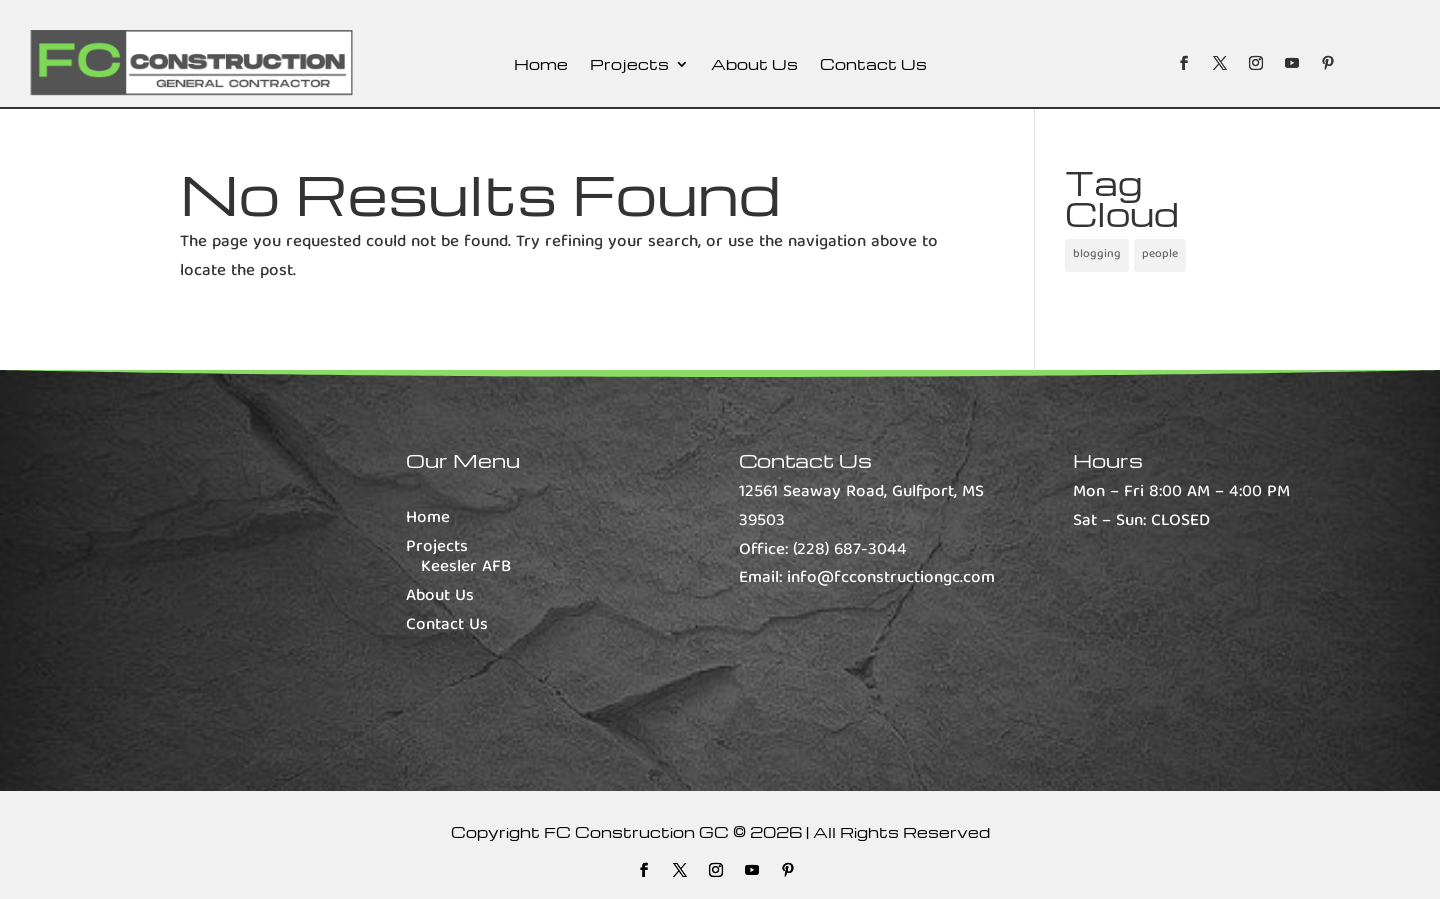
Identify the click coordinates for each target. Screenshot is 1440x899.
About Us (754, 65)
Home (541, 65)
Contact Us (873, 65)
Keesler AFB (466, 567)
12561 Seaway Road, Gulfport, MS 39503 (861, 507)
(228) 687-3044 (850, 550)
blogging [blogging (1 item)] (1097, 254)
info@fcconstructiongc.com (891, 578)
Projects (629, 65)
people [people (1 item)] (1160, 254)
